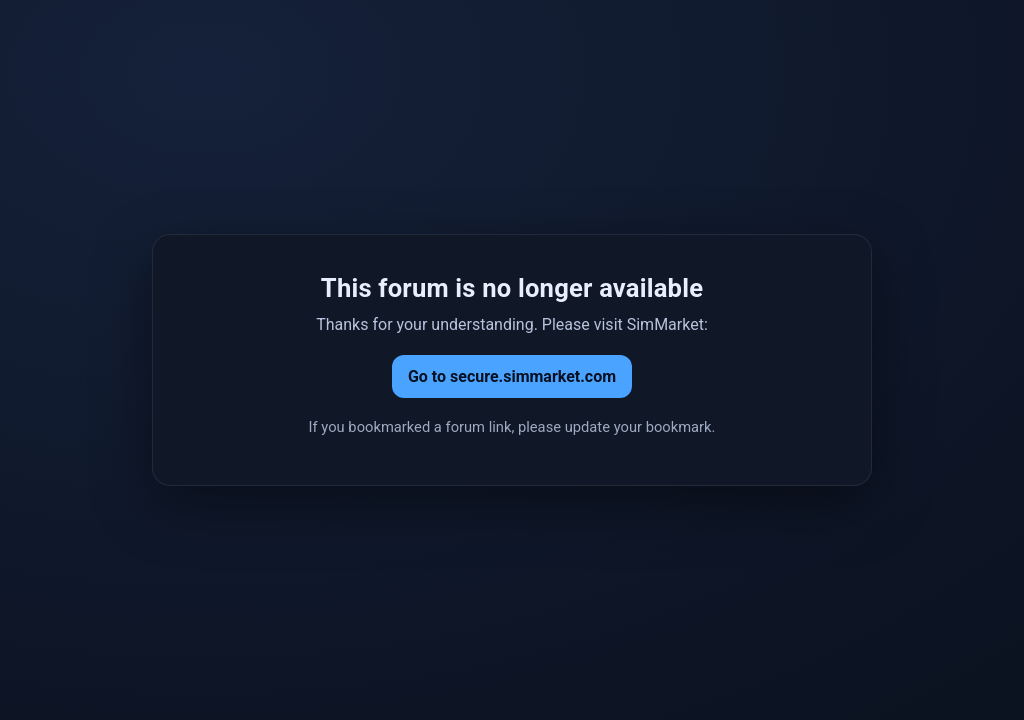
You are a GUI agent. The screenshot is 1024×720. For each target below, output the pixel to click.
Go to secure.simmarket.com (512, 376)
